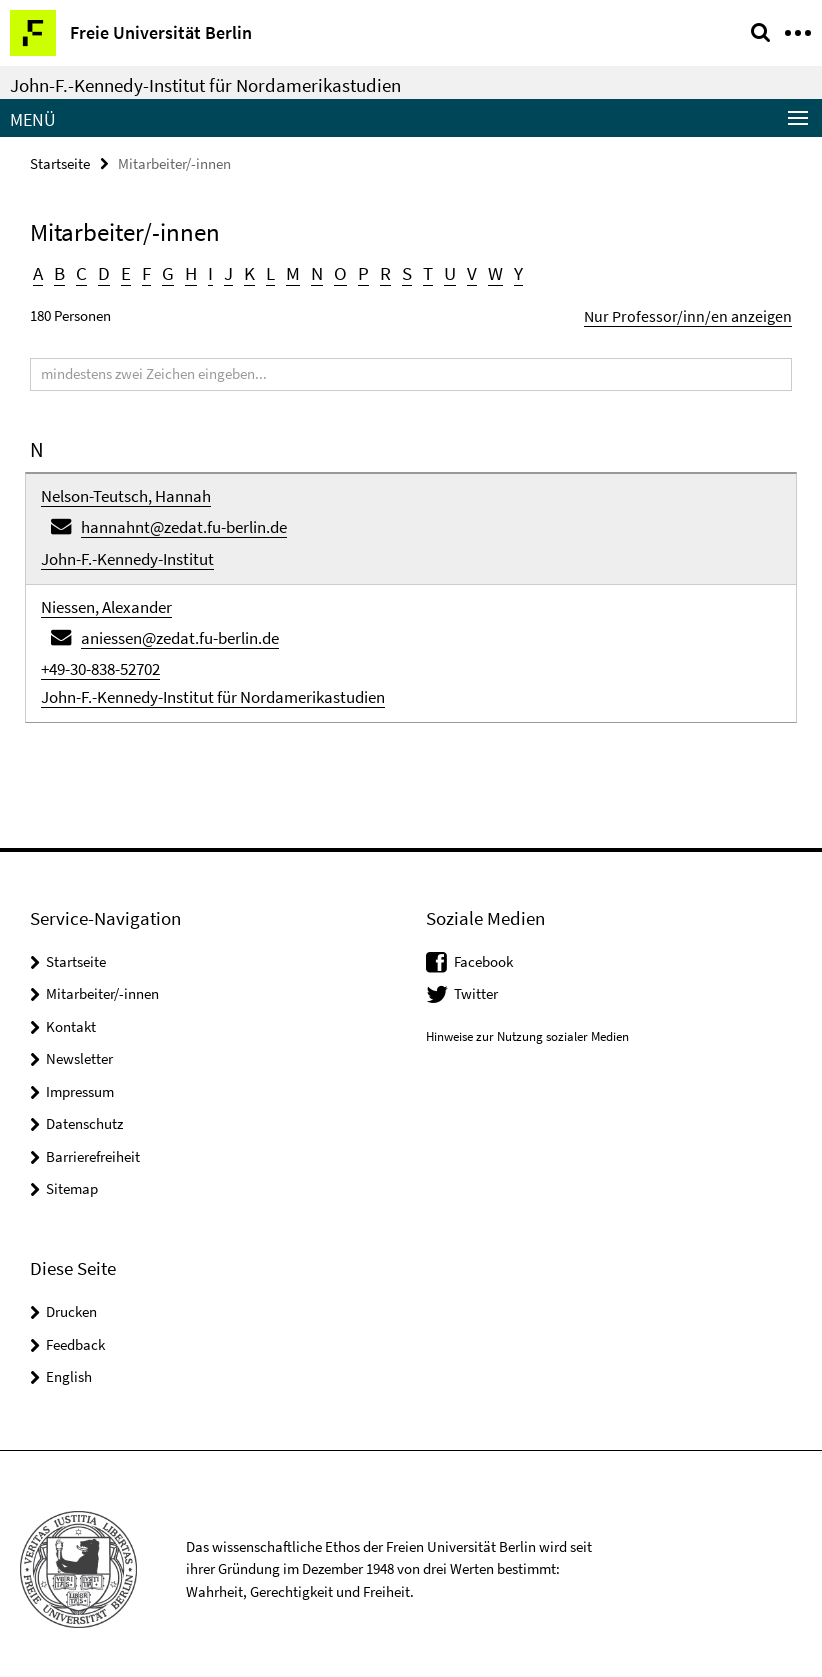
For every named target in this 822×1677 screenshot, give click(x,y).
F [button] (143, 271)
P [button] (356, 271)
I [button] (206, 271)
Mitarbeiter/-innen (102, 983)
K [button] (245, 271)
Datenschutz (84, 1113)
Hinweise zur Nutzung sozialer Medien (527, 1025)
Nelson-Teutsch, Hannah (126, 492)
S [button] (398, 271)
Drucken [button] (71, 1300)
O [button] (334, 271)
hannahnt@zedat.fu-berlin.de (184, 521)
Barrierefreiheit (93, 1145)
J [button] (224, 271)
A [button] (38, 271)
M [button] (287, 271)
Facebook (483, 950)
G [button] (164, 271)
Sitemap (72, 1178)
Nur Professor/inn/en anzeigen (699, 312)
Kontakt (71, 1015)
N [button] (311, 271)
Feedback (75, 1333)
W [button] (485, 271)
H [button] (187, 271)
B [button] (59, 271)
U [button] (441, 271)
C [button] (81, 271)
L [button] (265, 271)
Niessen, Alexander (106, 599)
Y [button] (507, 271)
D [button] (102, 271)
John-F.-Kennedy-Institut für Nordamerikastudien (205, 85)
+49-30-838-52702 (100, 658)
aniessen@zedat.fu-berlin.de (180, 629)
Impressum (80, 1080)
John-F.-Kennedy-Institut (127, 553)
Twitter (476, 983)
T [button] (419, 271)
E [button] (123, 271)
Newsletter (79, 1048)
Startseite (60, 162)
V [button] (462, 271)
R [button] (377, 271)
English (69, 1365)
